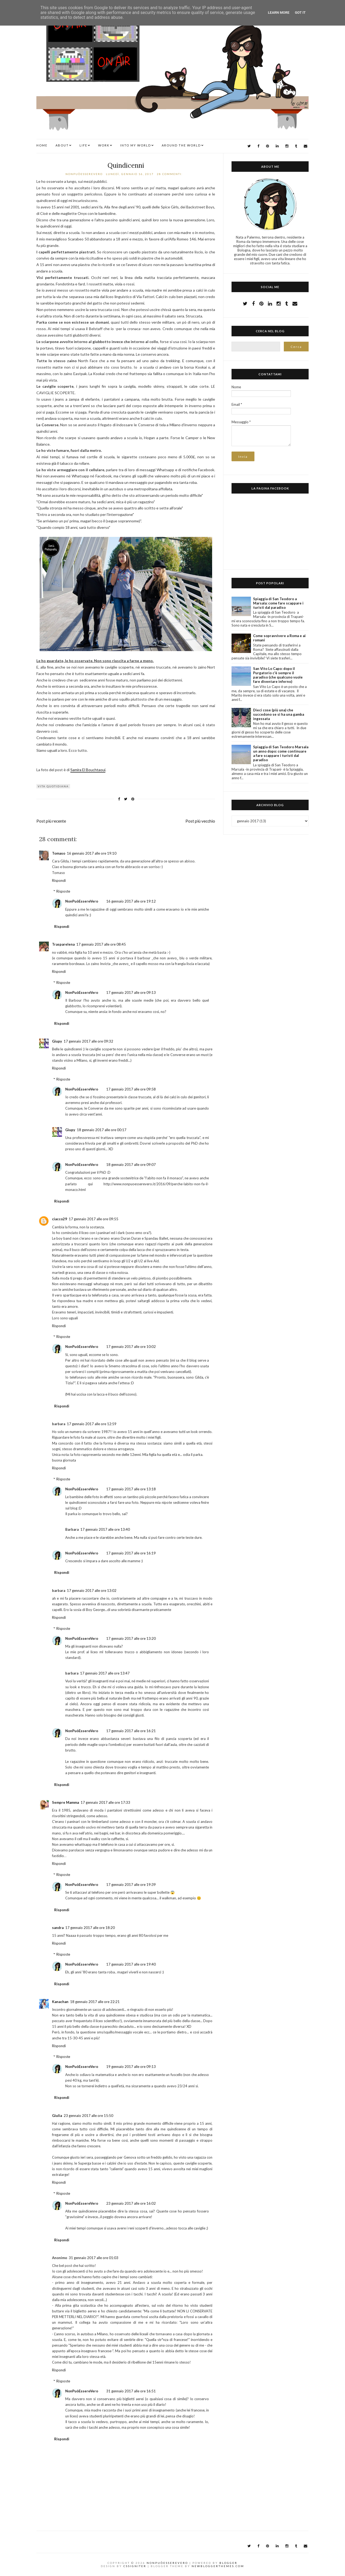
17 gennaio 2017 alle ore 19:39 (131, 1884)
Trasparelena (63, 944)
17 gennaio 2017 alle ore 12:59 (91, 1424)
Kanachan (60, 2002)
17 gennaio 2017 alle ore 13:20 (131, 1638)
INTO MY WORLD (135, 145)
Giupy (57, 1041)
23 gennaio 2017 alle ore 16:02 (131, 2203)
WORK (103, 145)
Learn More (278, 13)
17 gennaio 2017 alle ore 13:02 (91, 1590)
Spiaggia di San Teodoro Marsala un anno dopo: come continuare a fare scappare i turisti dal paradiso (280, 753)
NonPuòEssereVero (81, 901)
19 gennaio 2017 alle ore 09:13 (131, 2066)
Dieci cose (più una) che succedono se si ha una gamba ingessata (278, 714)
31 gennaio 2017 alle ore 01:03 (93, 2258)
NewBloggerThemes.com (218, 2566)
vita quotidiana (53, 786)
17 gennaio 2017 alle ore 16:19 (131, 1553)
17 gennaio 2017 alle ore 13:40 (105, 1529)
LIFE (83, 145)
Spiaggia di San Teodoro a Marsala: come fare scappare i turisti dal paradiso (278, 603)
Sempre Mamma (65, 1802)
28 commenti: (170, 174)
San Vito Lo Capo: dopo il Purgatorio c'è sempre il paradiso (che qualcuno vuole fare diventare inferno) (278, 675)
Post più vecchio (200, 821)
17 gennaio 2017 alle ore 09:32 (88, 1041)
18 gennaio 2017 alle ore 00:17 (101, 1130)
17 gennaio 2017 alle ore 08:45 (101, 944)
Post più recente (51, 821)
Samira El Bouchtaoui (87, 769)
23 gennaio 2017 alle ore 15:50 (88, 2115)
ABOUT (62, 145)
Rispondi (59, 880)
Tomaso (58, 853)
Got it (300, 13)
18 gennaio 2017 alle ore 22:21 (95, 2002)
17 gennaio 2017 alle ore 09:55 (93, 1219)
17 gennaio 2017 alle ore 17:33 (105, 1802)
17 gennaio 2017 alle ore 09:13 (131, 992)
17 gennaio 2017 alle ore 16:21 (131, 1731)
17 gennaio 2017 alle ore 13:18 (131, 1489)
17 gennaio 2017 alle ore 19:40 (131, 1964)
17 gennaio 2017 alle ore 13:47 (105, 1673)
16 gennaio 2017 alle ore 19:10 (91, 853)
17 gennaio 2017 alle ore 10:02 (131, 1346)
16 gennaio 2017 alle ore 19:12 (131, 901)
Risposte (63, 891)
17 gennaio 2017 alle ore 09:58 (131, 1089)
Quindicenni (126, 165)
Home (41, 145)
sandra (58, 1927)
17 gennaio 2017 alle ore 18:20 (90, 1927)
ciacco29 (59, 1219)
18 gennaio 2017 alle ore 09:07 (131, 1164)
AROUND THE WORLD (181, 145)
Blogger (228, 2562)
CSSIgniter (134, 2566)
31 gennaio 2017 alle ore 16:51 (131, 2391)
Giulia (57, 2115)
